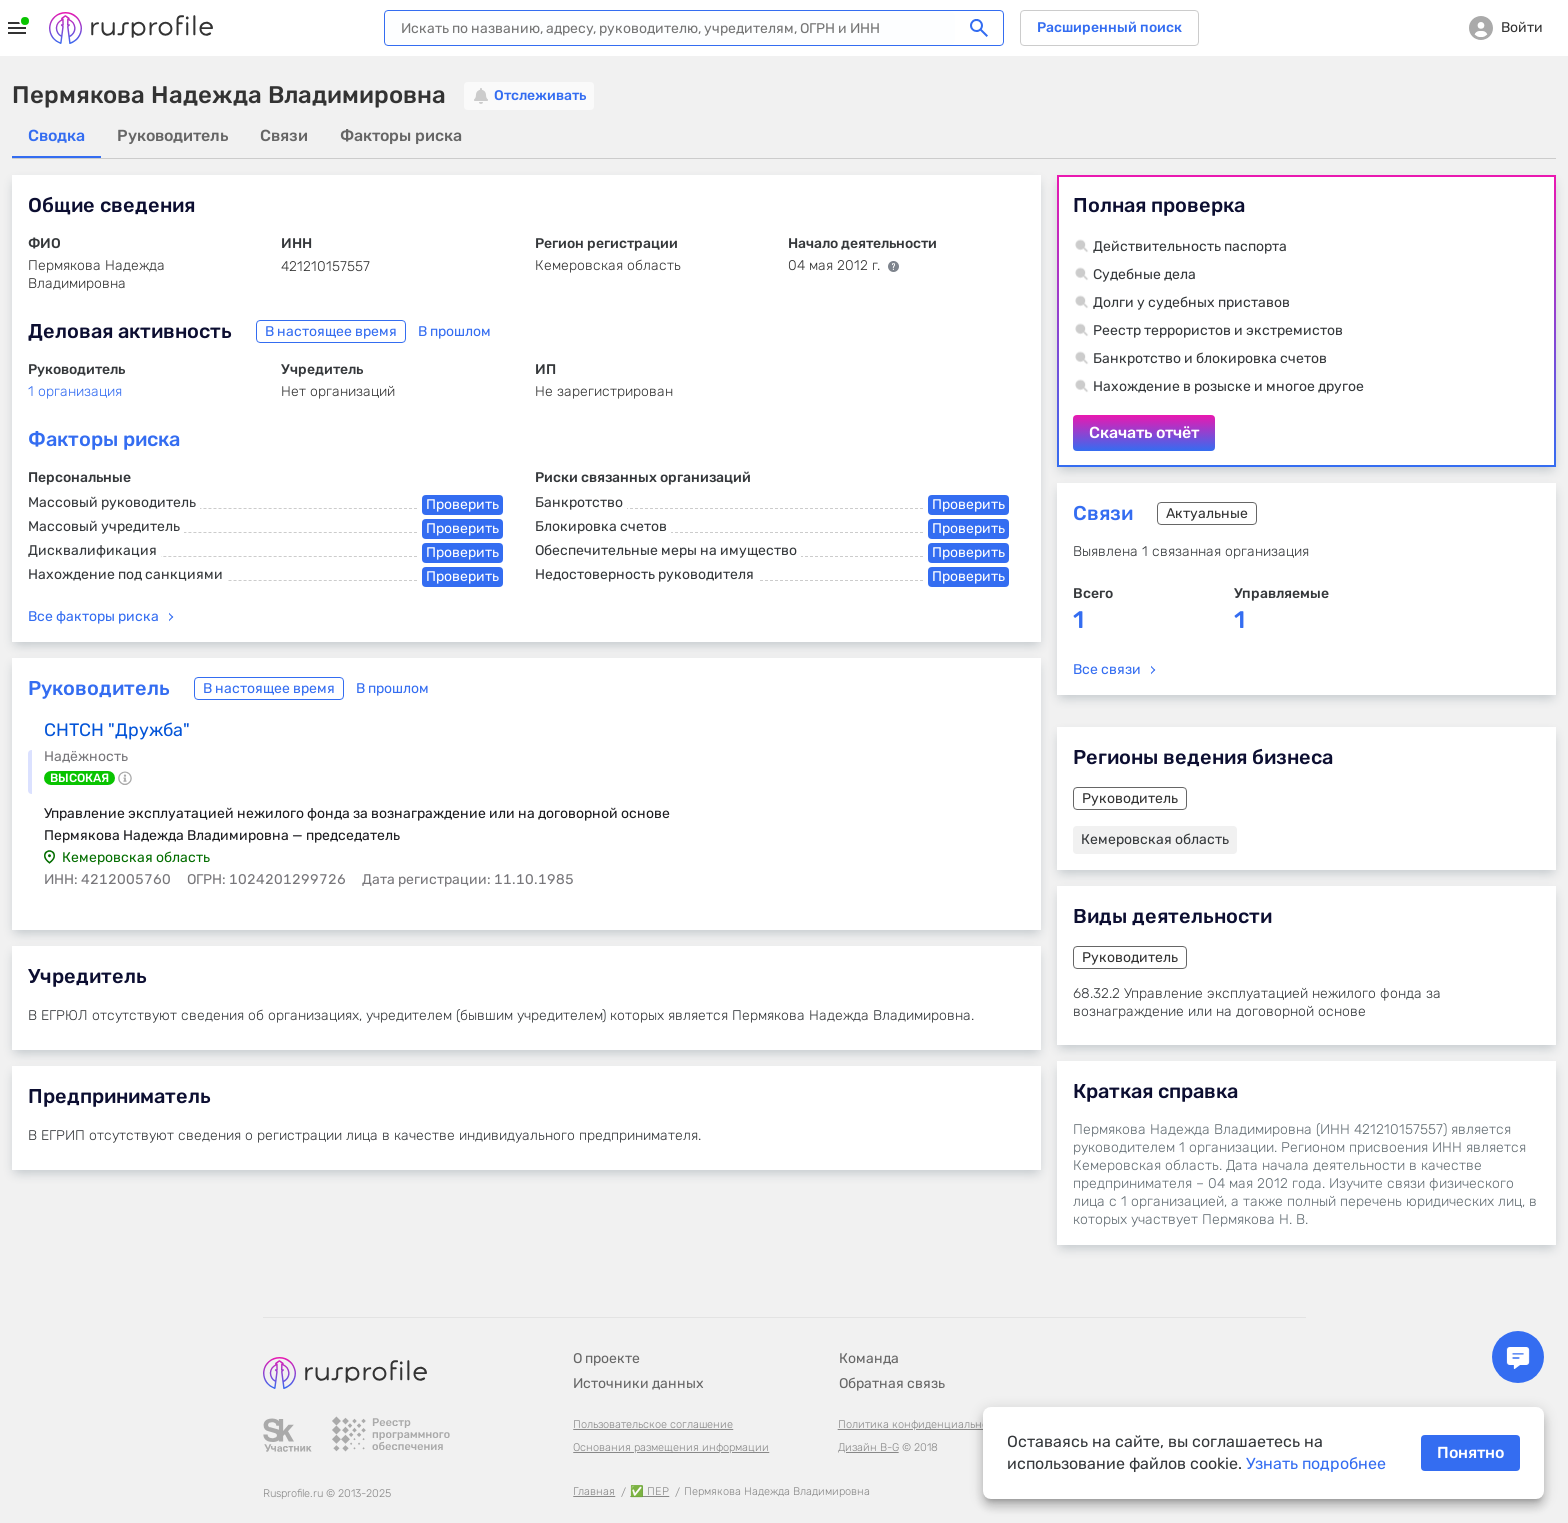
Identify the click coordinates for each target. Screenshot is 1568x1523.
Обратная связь (892, 1383)
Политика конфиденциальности (922, 1424)
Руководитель (99, 688)
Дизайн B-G (868, 1447)
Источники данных (638, 1383)
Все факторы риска (93, 616)
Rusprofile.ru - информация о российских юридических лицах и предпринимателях (131, 28)
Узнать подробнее (1316, 1463)
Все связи (1107, 669)
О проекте (606, 1358)
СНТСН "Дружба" (117, 730)
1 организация (75, 391)
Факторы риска (104, 439)
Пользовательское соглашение (653, 1424)
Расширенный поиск (1109, 27)
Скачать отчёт (1306, 321)
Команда (869, 1358)
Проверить (462, 504)
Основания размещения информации (671, 1447)
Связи (1103, 513)
